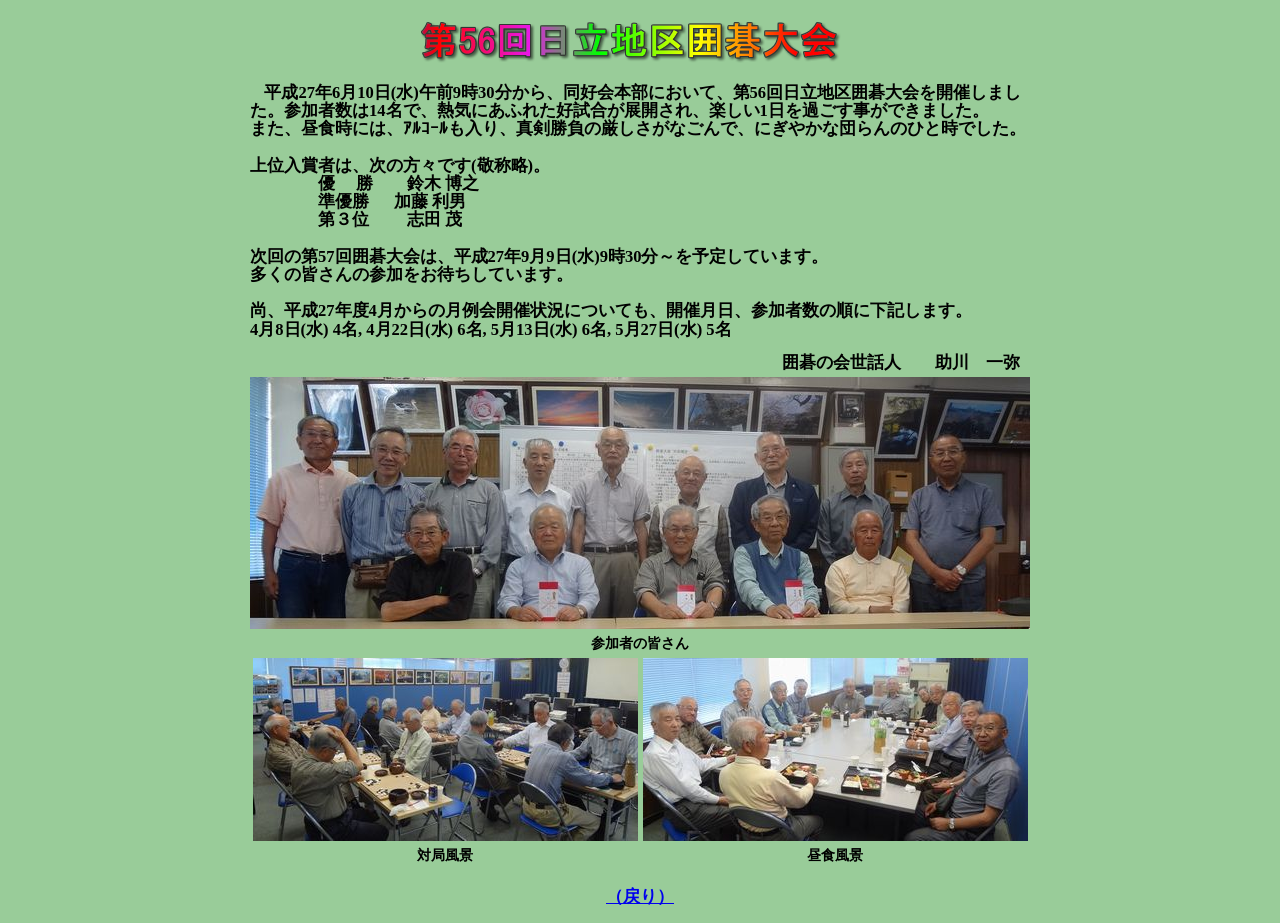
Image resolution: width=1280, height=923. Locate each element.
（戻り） (640, 896)
